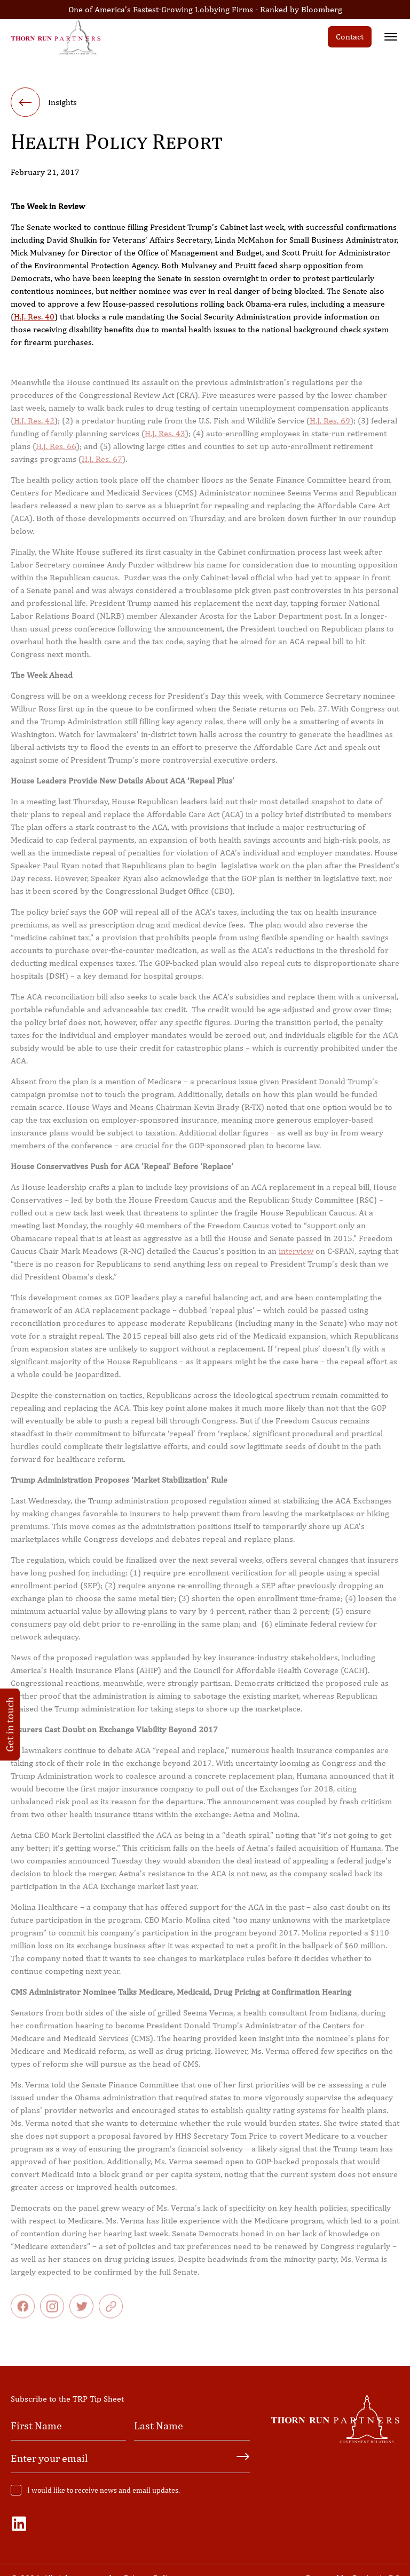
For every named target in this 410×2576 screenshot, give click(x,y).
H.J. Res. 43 (165, 443)
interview (296, 1260)
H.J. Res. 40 (34, 319)
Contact (350, 36)
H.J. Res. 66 (56, 456)
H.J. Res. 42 (34, 430)
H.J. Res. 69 (330, 430)
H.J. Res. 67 (102, 468)
